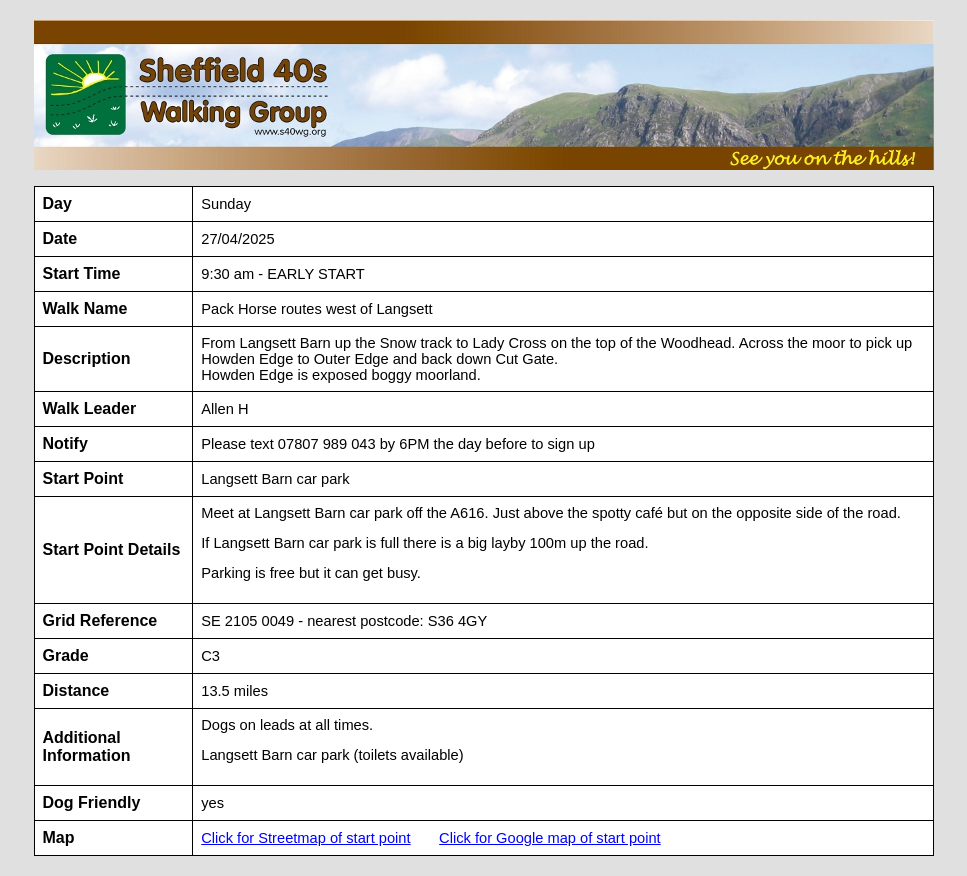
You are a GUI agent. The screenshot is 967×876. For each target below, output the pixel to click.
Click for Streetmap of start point (305, 838)
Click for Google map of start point (550, 838)
